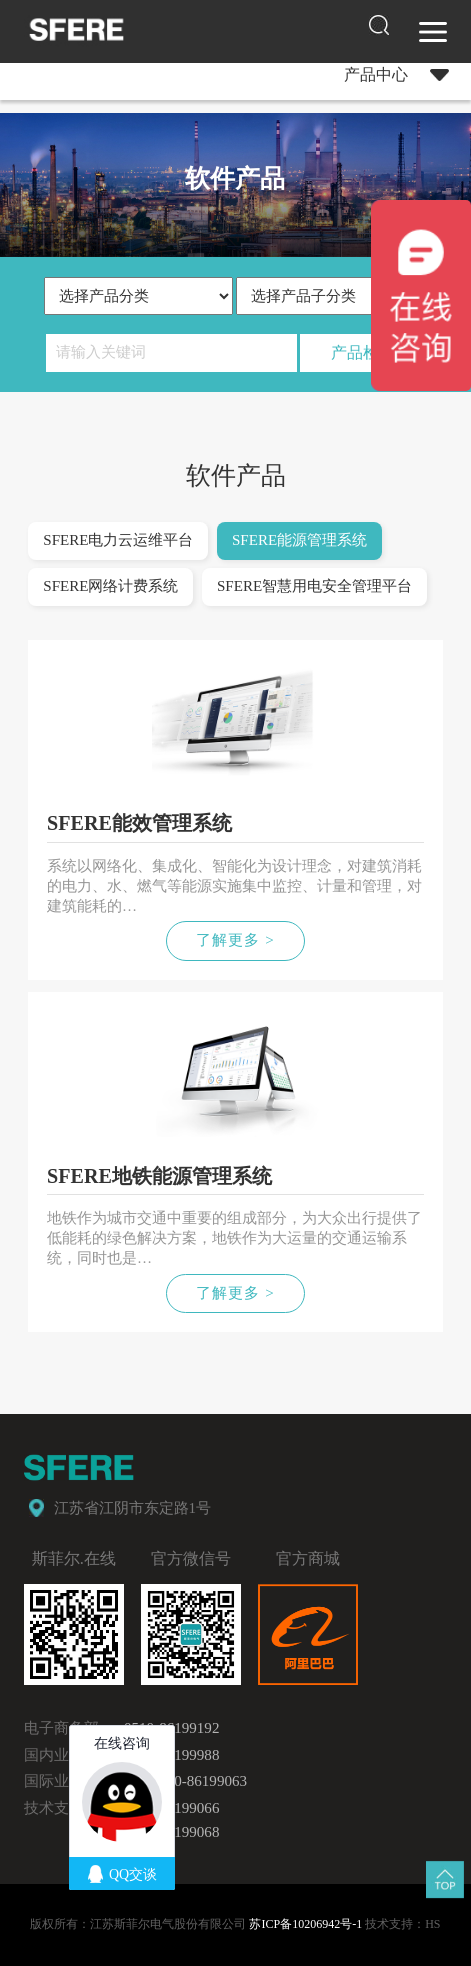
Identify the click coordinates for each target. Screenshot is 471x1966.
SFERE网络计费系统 (110, 586)
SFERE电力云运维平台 (118, 540)
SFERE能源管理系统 (299, 540)
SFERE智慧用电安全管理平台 (314, 586)
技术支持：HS (402, 1924)
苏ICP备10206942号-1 (305, 1924)
